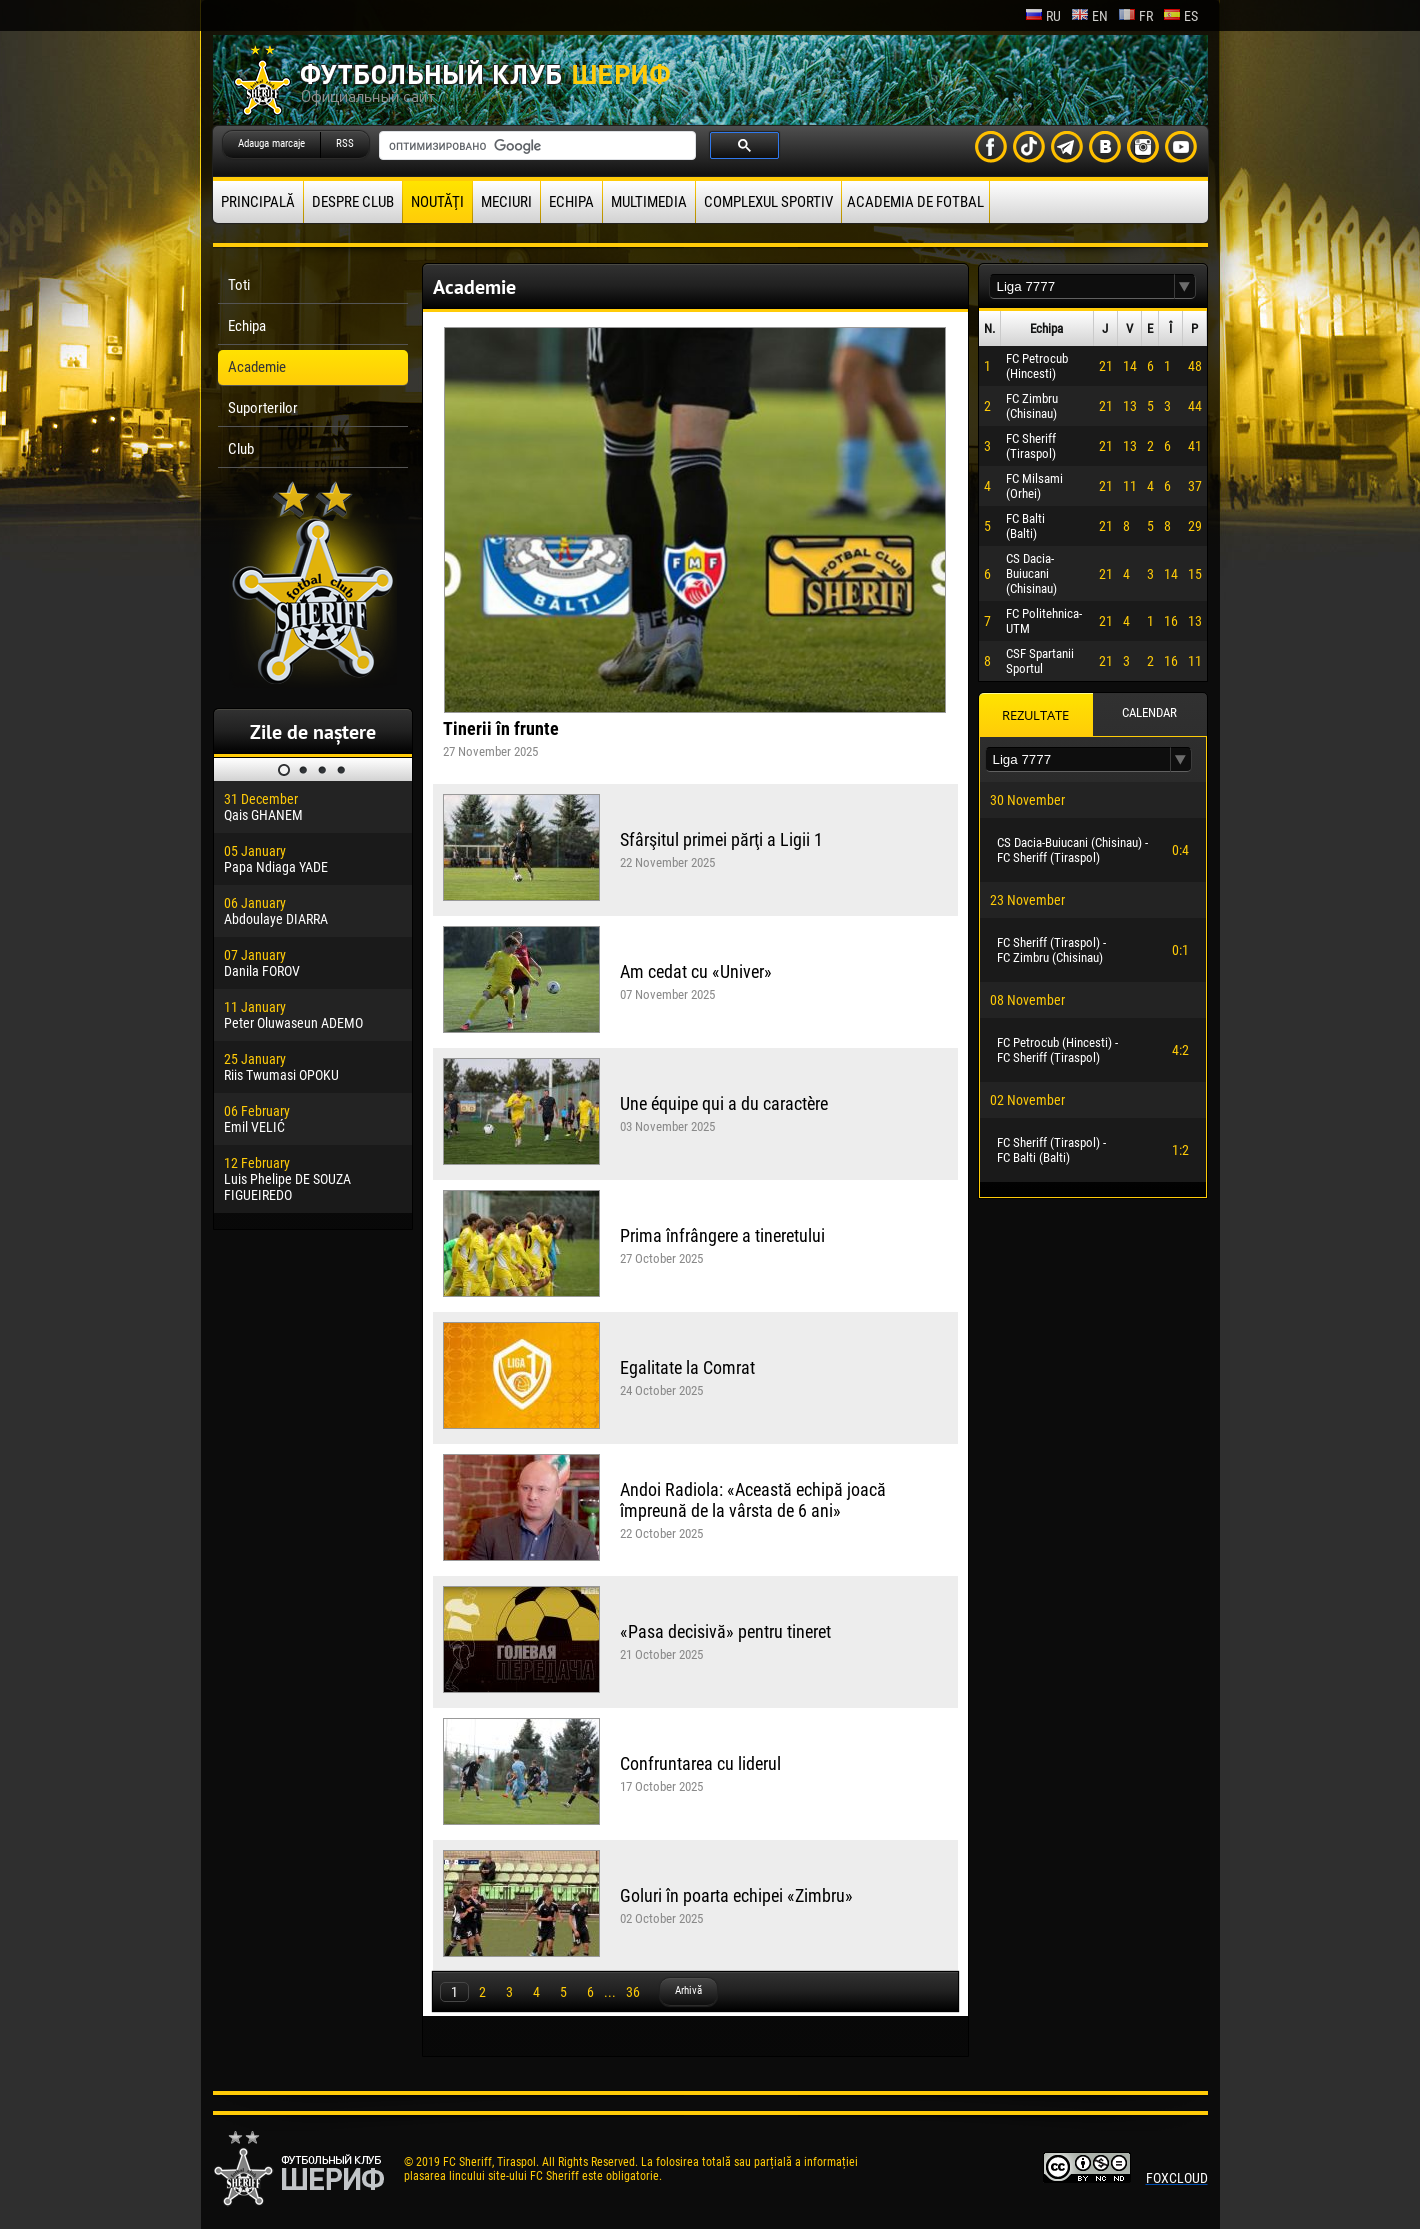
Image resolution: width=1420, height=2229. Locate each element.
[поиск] (535, 146)
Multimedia (649, 202)
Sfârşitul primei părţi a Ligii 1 (721, 839)
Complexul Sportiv (768, 202)
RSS (345, 143)
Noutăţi (437, 202)
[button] (1185, 286)
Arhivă (688, 1990)
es (1180, 16)
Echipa (571, 202)
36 (633, 1992)
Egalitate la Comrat (687, 1367)
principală (258, 202)
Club (241, 449)
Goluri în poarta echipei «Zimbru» (736, 1895)
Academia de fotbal (915, 202)
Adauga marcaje (271, 143)
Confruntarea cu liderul (700, 1763)
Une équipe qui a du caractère (724, 1103)
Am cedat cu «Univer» (696, 971)
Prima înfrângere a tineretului (722, 1235)
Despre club (353, 202)
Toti (239, 285)
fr (1135, 16)
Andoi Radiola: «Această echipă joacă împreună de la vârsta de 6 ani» (753, 1500)
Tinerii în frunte (501, 728)
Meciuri (506, 202)
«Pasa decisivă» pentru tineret (725, 1631)
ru (1043, 16)
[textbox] (1082, 286)
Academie (257, 367)
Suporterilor (263, 408)
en (1089, 16)
